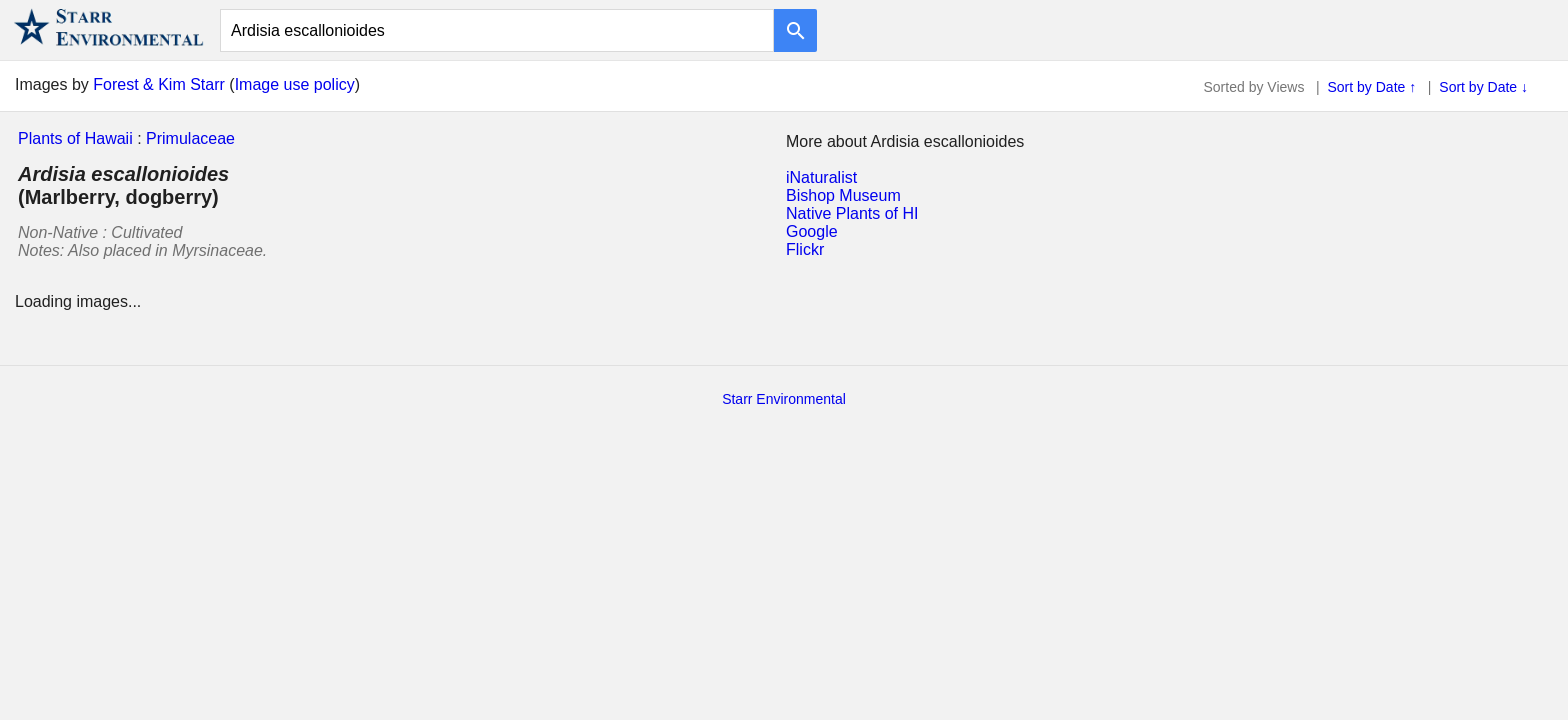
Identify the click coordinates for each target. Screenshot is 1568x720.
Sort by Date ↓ (1483, 87)
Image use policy (295, 84)
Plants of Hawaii (75, 138)
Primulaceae (190, 138)
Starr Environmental (784, 399)
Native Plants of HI (852, 213)
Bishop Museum (843, 195)
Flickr (805, 249)
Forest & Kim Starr (159, 84)
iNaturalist (821, 177)
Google (812, 231)
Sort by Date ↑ (1372, 87)
